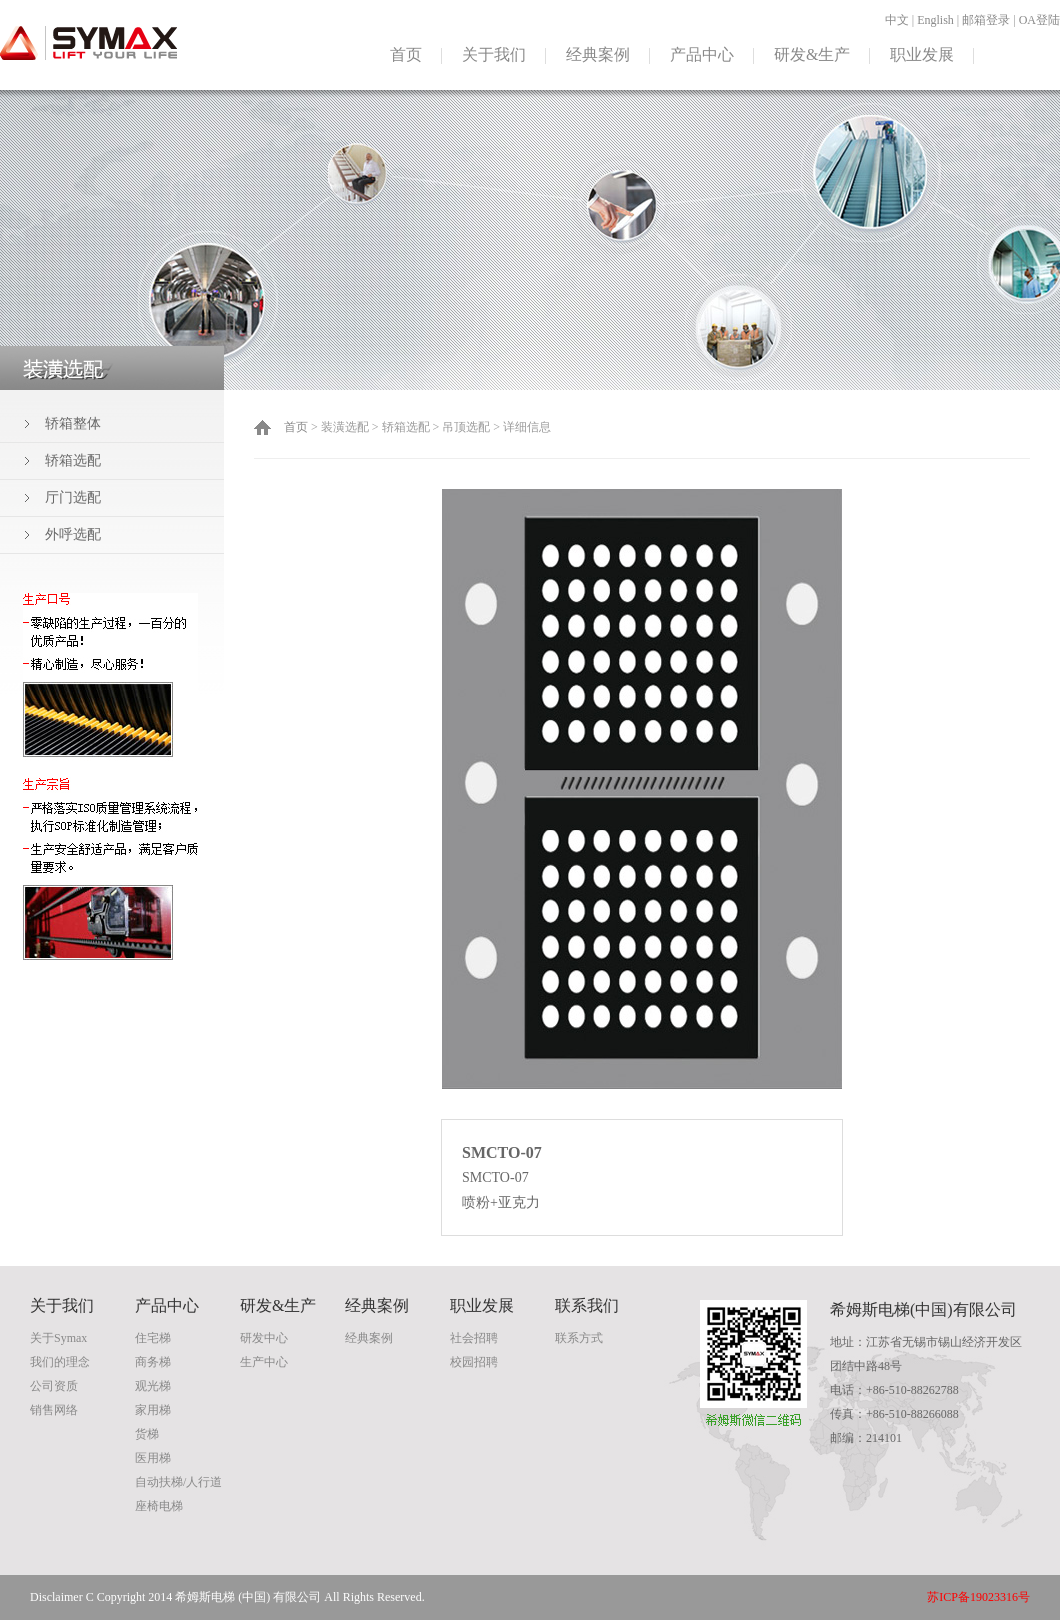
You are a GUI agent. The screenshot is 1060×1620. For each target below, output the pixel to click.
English (935, 20)
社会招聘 (474, 1338)
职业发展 (922, 54)
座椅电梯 (159, 1506)
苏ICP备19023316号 (978, 1597)
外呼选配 (73, 534)
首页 (406, 54)
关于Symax (58, 1338)
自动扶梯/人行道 (178, 1482)
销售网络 (54, 1410)
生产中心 (264, 1362)
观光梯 (153, 1386)
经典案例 (598, 54)
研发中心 (264, 1338)
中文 (897, 20)
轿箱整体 (73, 423)
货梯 (147, 1434)
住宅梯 (153, 1338)
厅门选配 (73, 497)
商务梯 (153, 1362)
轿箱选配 (73, 460)
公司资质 (54, 1386)
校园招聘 (474, 1362)
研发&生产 (812, 54)
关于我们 (494, 54)
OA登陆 (1039, 20)
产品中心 (702, 54)
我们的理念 (60, 1362)
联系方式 (579, 1338)
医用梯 (153, 1458)
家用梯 (153, 1410)
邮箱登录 (986, 20)
